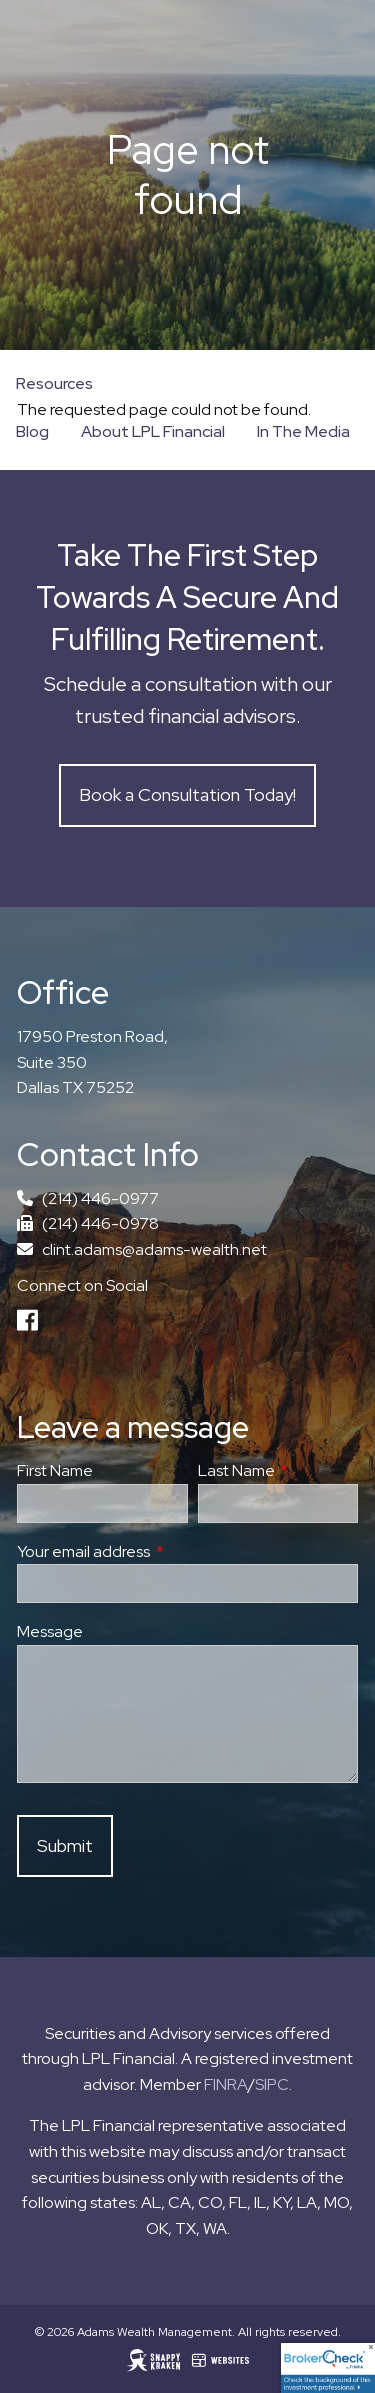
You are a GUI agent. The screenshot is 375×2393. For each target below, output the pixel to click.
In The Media (303, 431)
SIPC (272, 2084)
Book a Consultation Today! (187, 795)
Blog (32, 431)
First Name (55, 1471)
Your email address (157, 1551)
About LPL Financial (153, 431)
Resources (54, 383)
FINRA (226, 2084)
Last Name (278, 1471)
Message (50, 1632)
